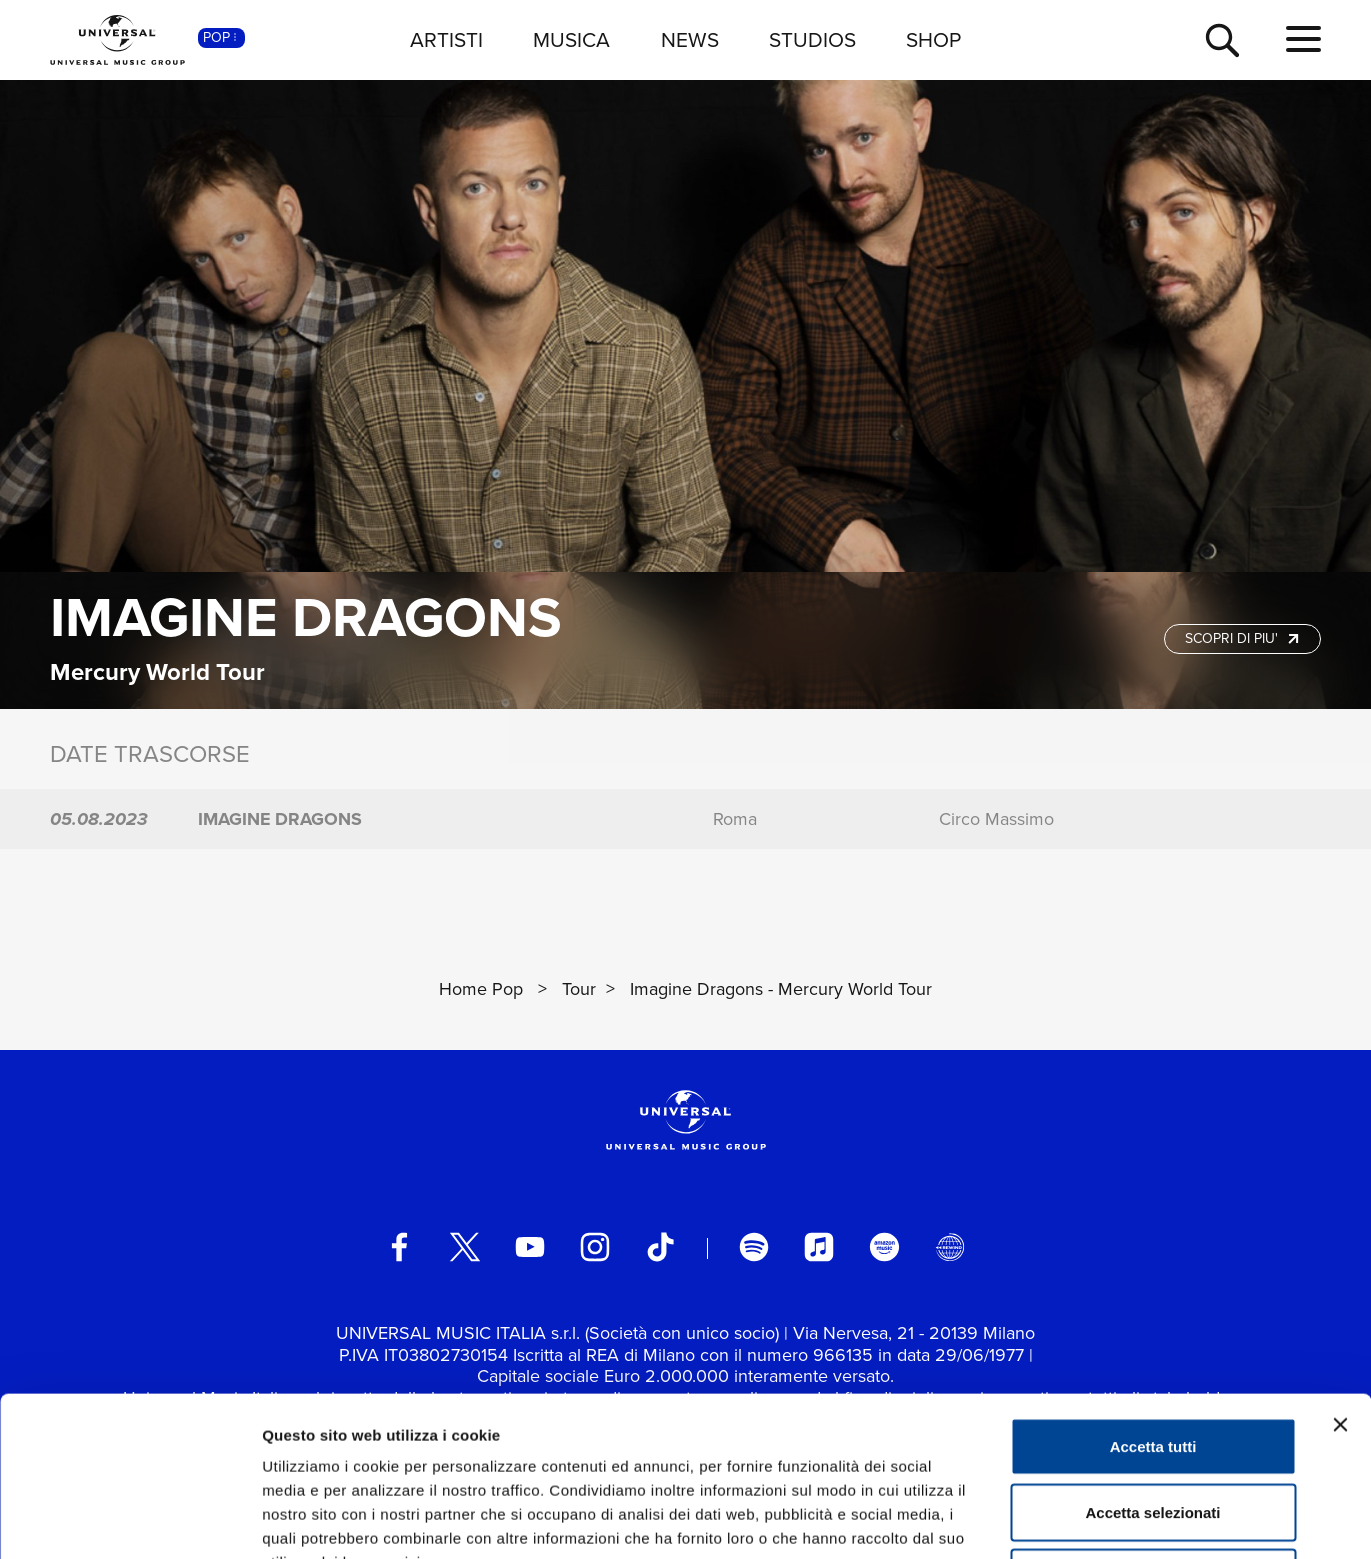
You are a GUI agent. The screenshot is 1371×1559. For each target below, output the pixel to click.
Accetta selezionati (1152, 1362)
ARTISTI (446, 39)
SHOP (933, 39)
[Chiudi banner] (1340, 1275)
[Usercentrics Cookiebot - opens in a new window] (129, 1520)
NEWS (690, 39)
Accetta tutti (1153, 1296)
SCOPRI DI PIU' (1244, 638)
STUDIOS (812, 39)
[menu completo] (1303, 40)
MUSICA (571, 39)
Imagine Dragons (306, 617)
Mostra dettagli (1052, 1519)
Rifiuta (1153, 1427)
